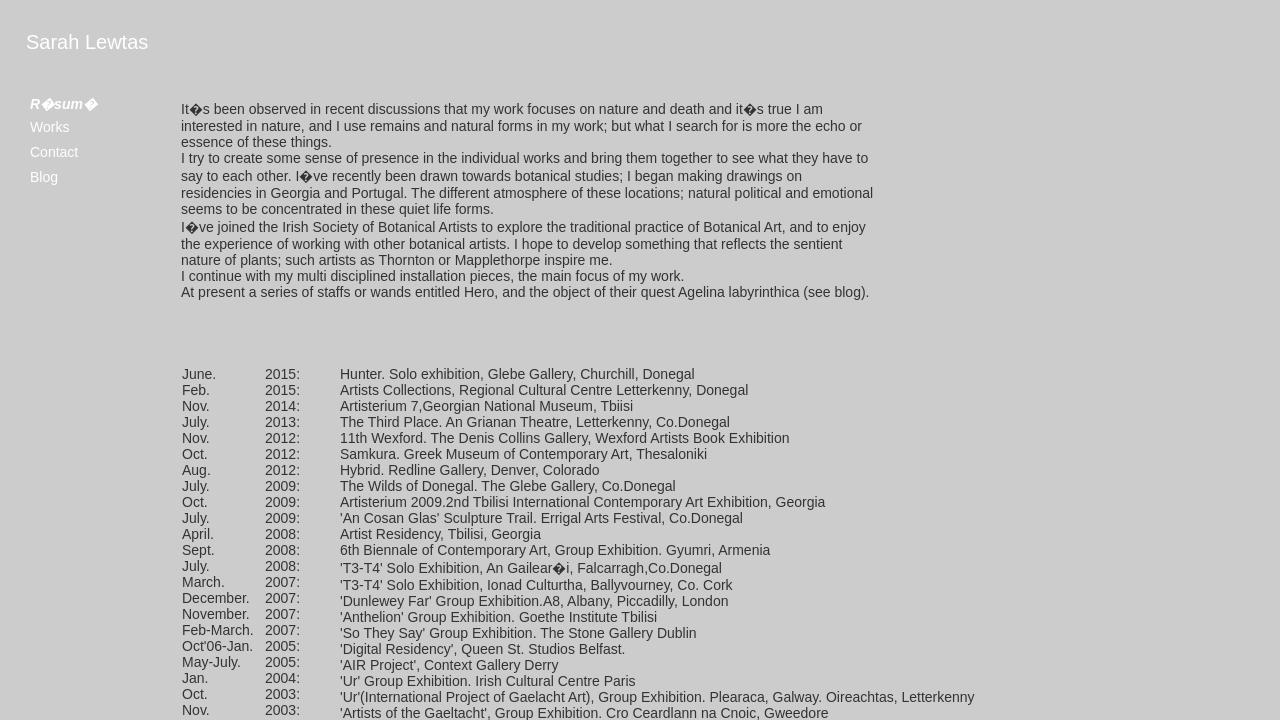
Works (49, 127)
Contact (54, 152)
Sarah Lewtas (87, 42)
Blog (44, 177)
